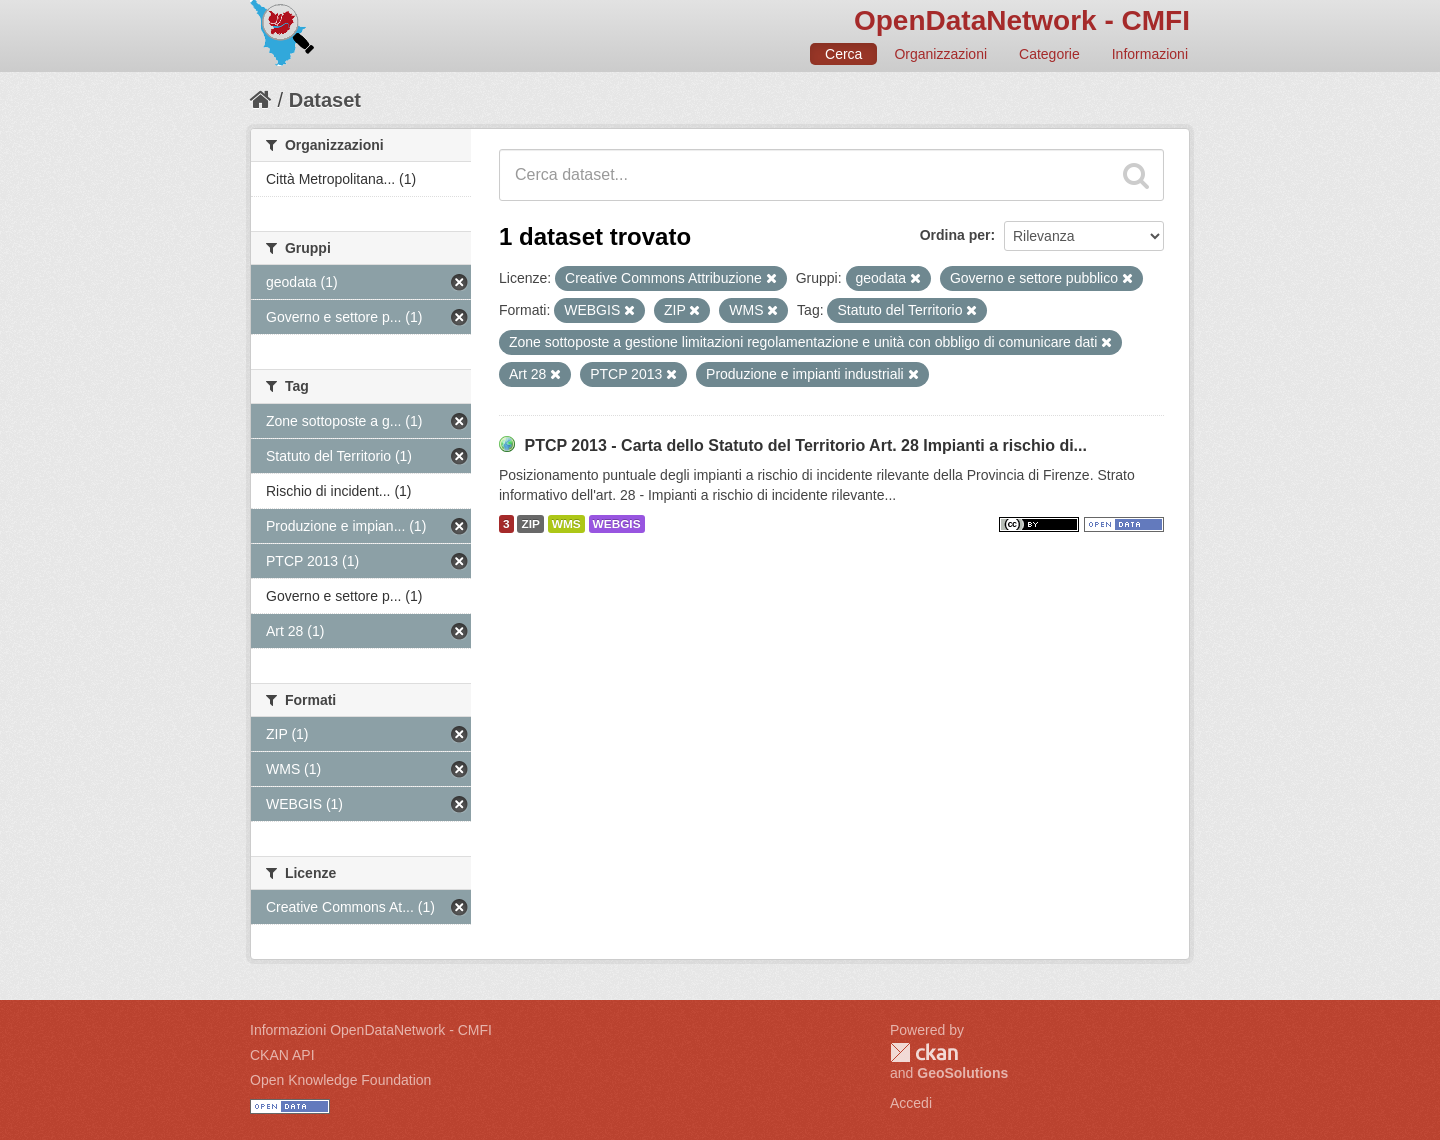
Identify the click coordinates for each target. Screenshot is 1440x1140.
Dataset (325, 100)
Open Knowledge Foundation (340, 1080)
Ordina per (955, 235)
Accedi (911, 1103)
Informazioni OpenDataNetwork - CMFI (371, 1030)
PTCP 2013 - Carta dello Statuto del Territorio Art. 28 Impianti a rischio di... (805, 445)
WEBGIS (617, 524)
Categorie (1049, 54)
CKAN (924, 1052)
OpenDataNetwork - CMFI (1022, 20)
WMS (566, 524)
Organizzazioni (940, 54)
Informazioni (1150, 54)
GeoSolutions (962, 1073)
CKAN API (282, 1055)
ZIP (530, 524)
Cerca (843, 54)
